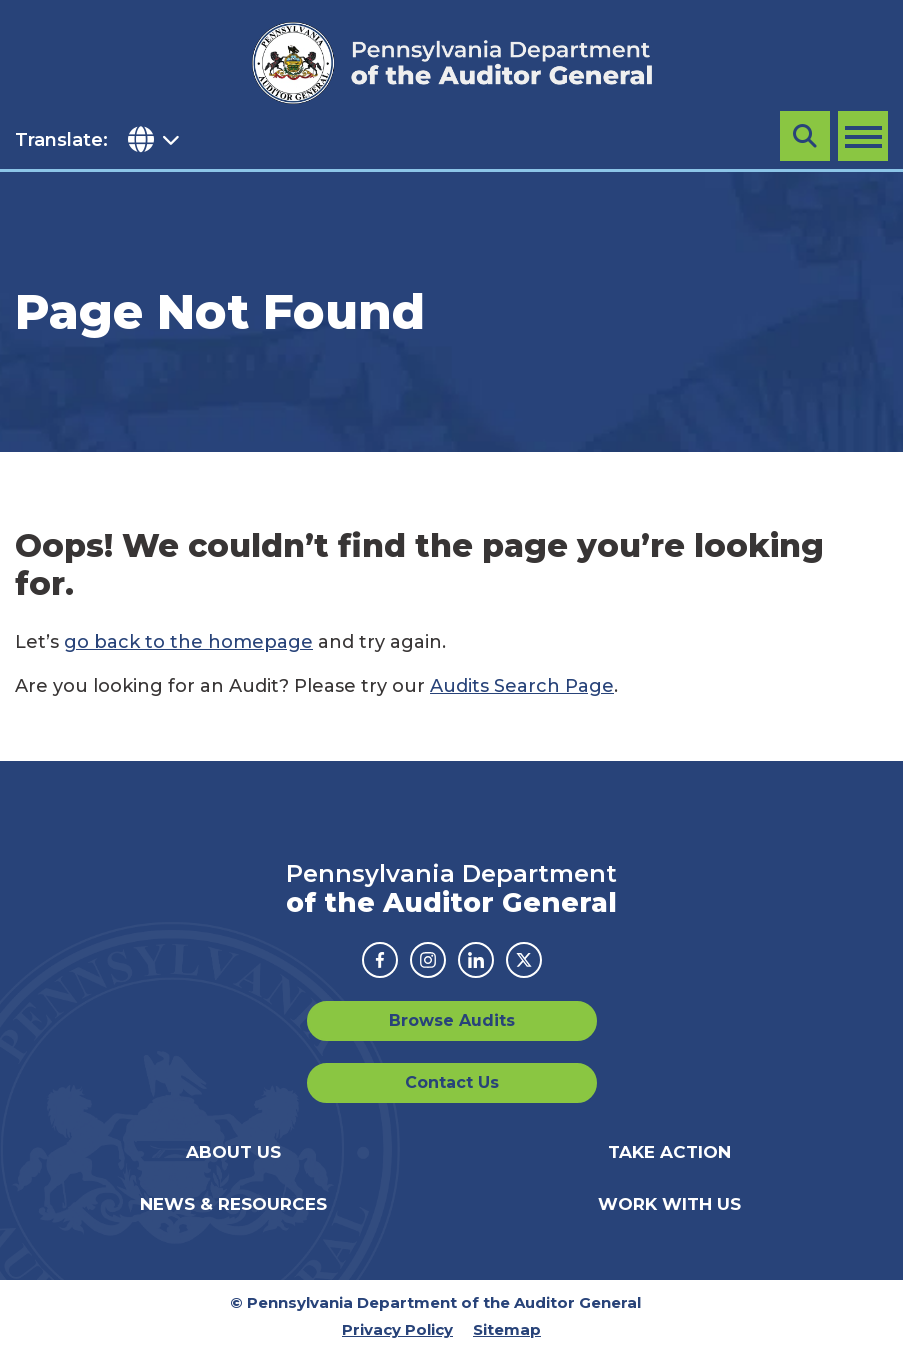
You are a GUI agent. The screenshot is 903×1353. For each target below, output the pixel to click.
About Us (233, 1152)
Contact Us (452, 1082)
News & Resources (233, 1204)
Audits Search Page (522, 686)
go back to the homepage (188, 642)
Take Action (669, 1152)
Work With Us (669, 1204)
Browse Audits (452, 1020)
